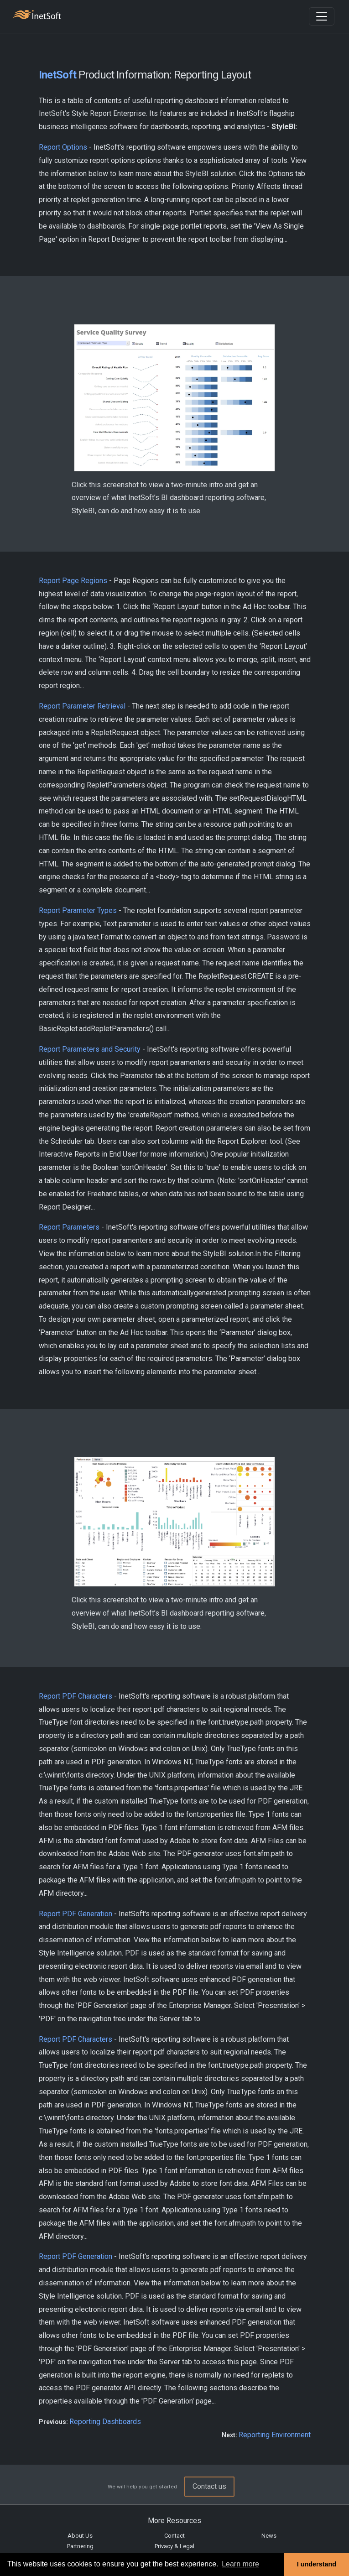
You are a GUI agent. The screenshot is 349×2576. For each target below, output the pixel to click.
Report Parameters (69, 1227)
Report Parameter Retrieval (82, 706)
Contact (174, 2535)
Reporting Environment (275, 2434)
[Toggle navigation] (321, 16)
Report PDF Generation (75, 1913)
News (268, 2535)
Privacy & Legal (174, 2546)
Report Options (63, 147)
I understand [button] (316, 2564)
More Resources (174, 2520)
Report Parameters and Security (90, 1049)
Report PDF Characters (75, 1696)
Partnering (80, 2546)
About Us (80, 2535)
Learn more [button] (240, 2564)
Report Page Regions (73, 580)
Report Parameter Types (78, 910)
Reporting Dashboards (105, 2421)
